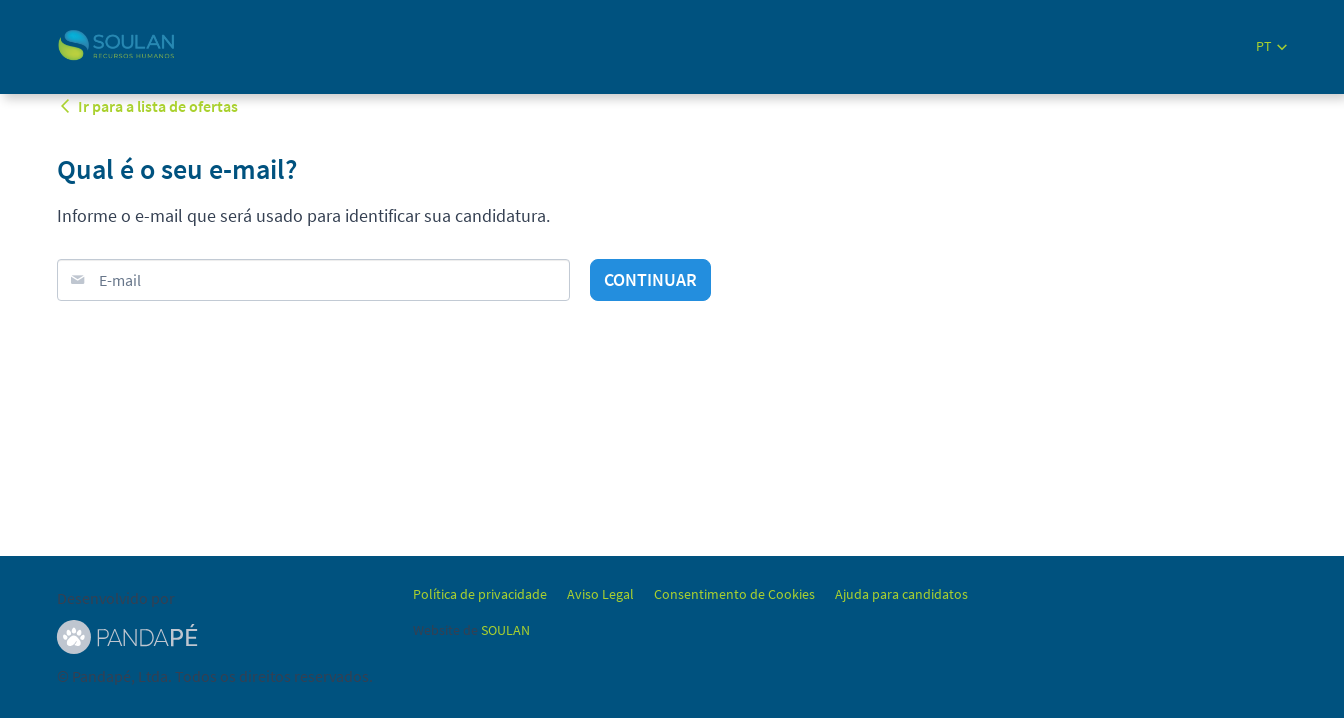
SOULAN (505, 630)
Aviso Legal (600, 594)
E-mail (120, 280)
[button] (1271, 46)
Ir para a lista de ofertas (147, 106)
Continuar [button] (650, 279)
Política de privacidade (480, 594)
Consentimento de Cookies (734, 594)
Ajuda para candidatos (901, 594)
